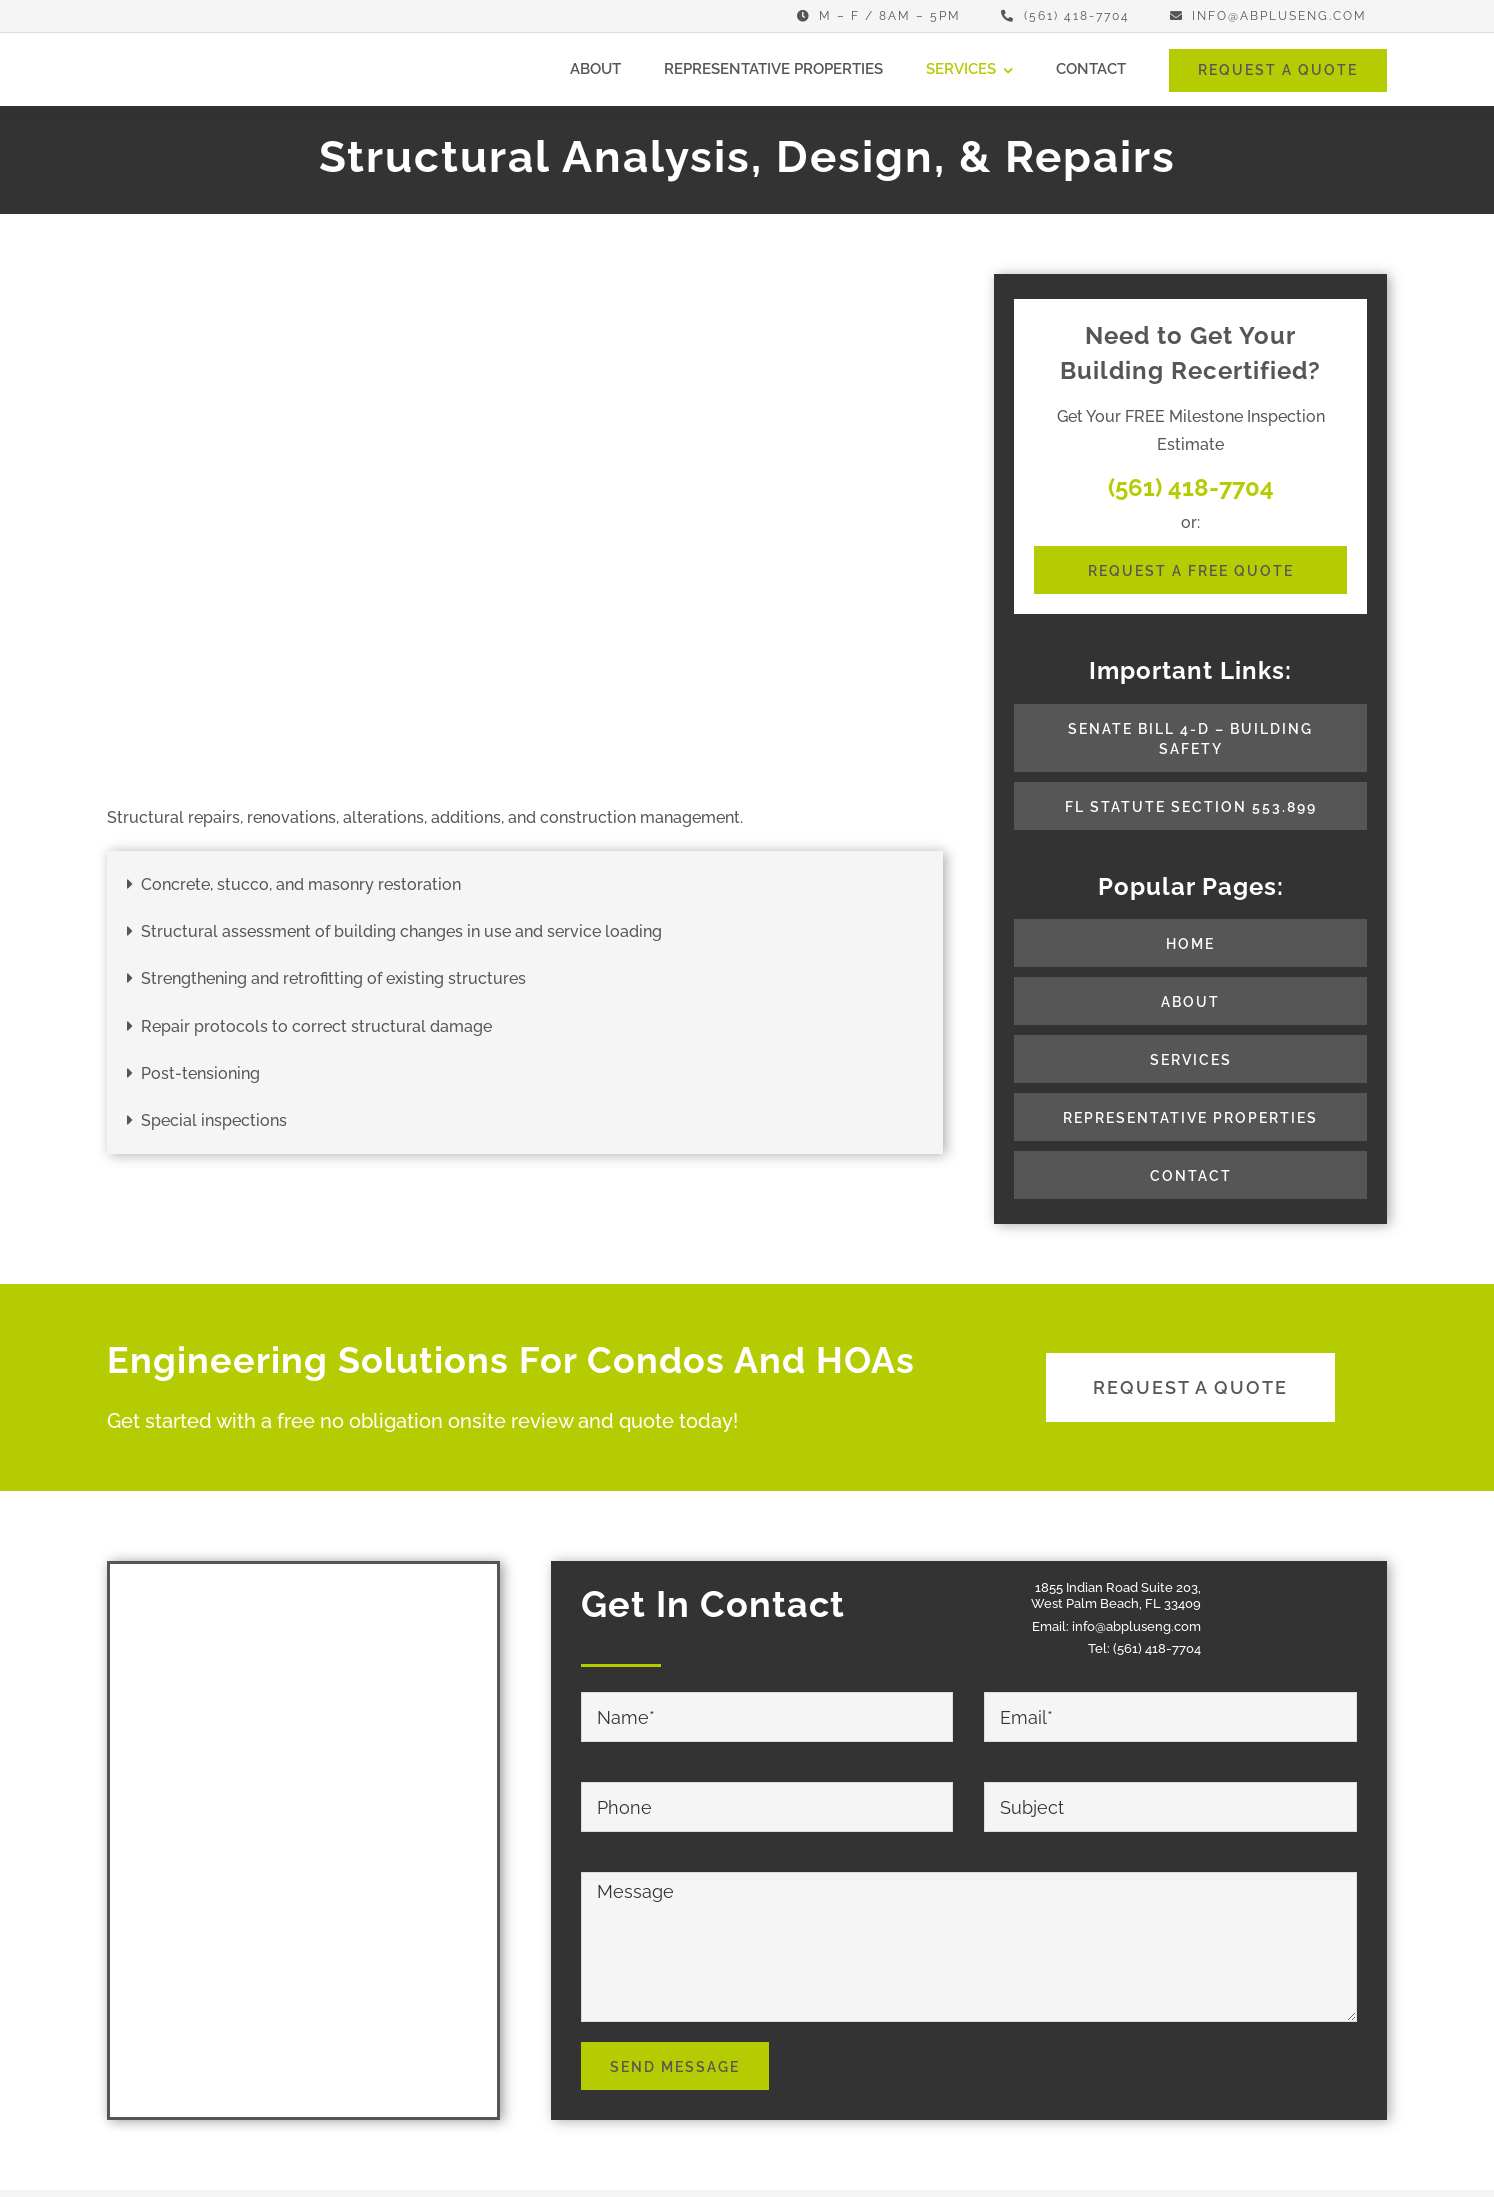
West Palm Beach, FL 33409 (1116, 1603)
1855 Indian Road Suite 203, (1118, 1587)
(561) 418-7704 (1157, 1648)
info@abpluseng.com (1136, 1626)
